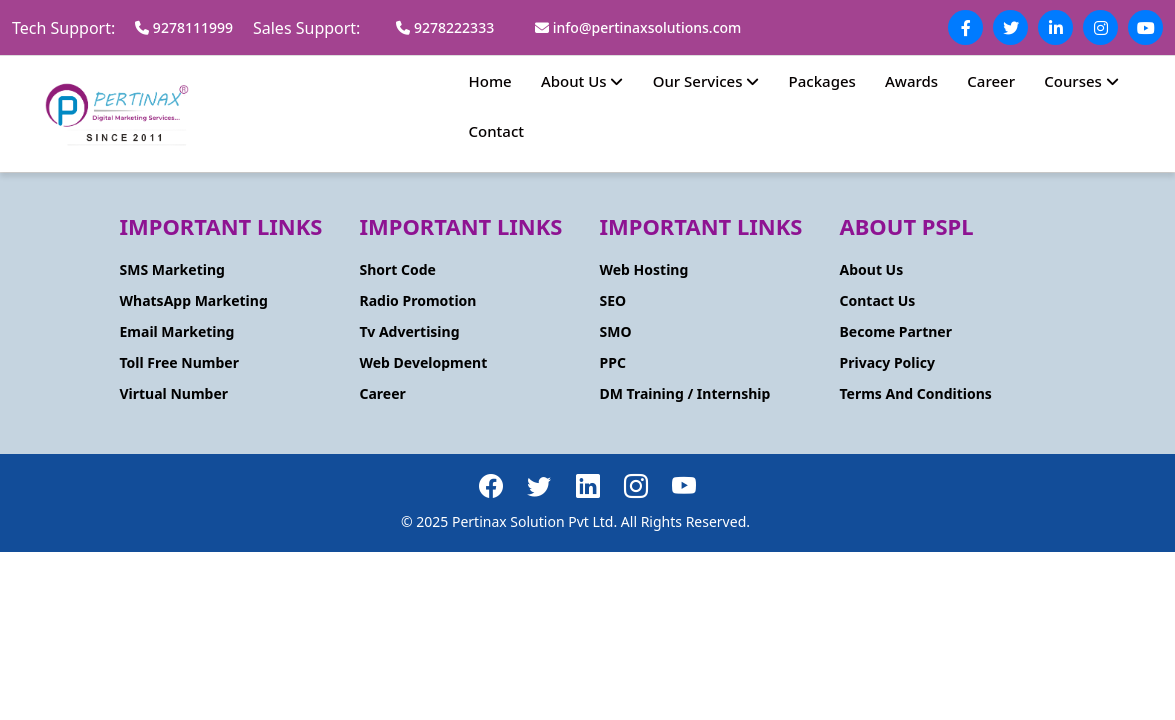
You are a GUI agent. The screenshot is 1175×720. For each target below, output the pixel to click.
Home (490, 81)
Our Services (706, 81)
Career (991, 81)
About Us (582, 81)
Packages (822, 81)
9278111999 (184, 27)
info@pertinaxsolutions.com (638, 27)
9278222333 (445, 27)
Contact (497, 131)
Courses (1081, 81)
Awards (911, 81)
